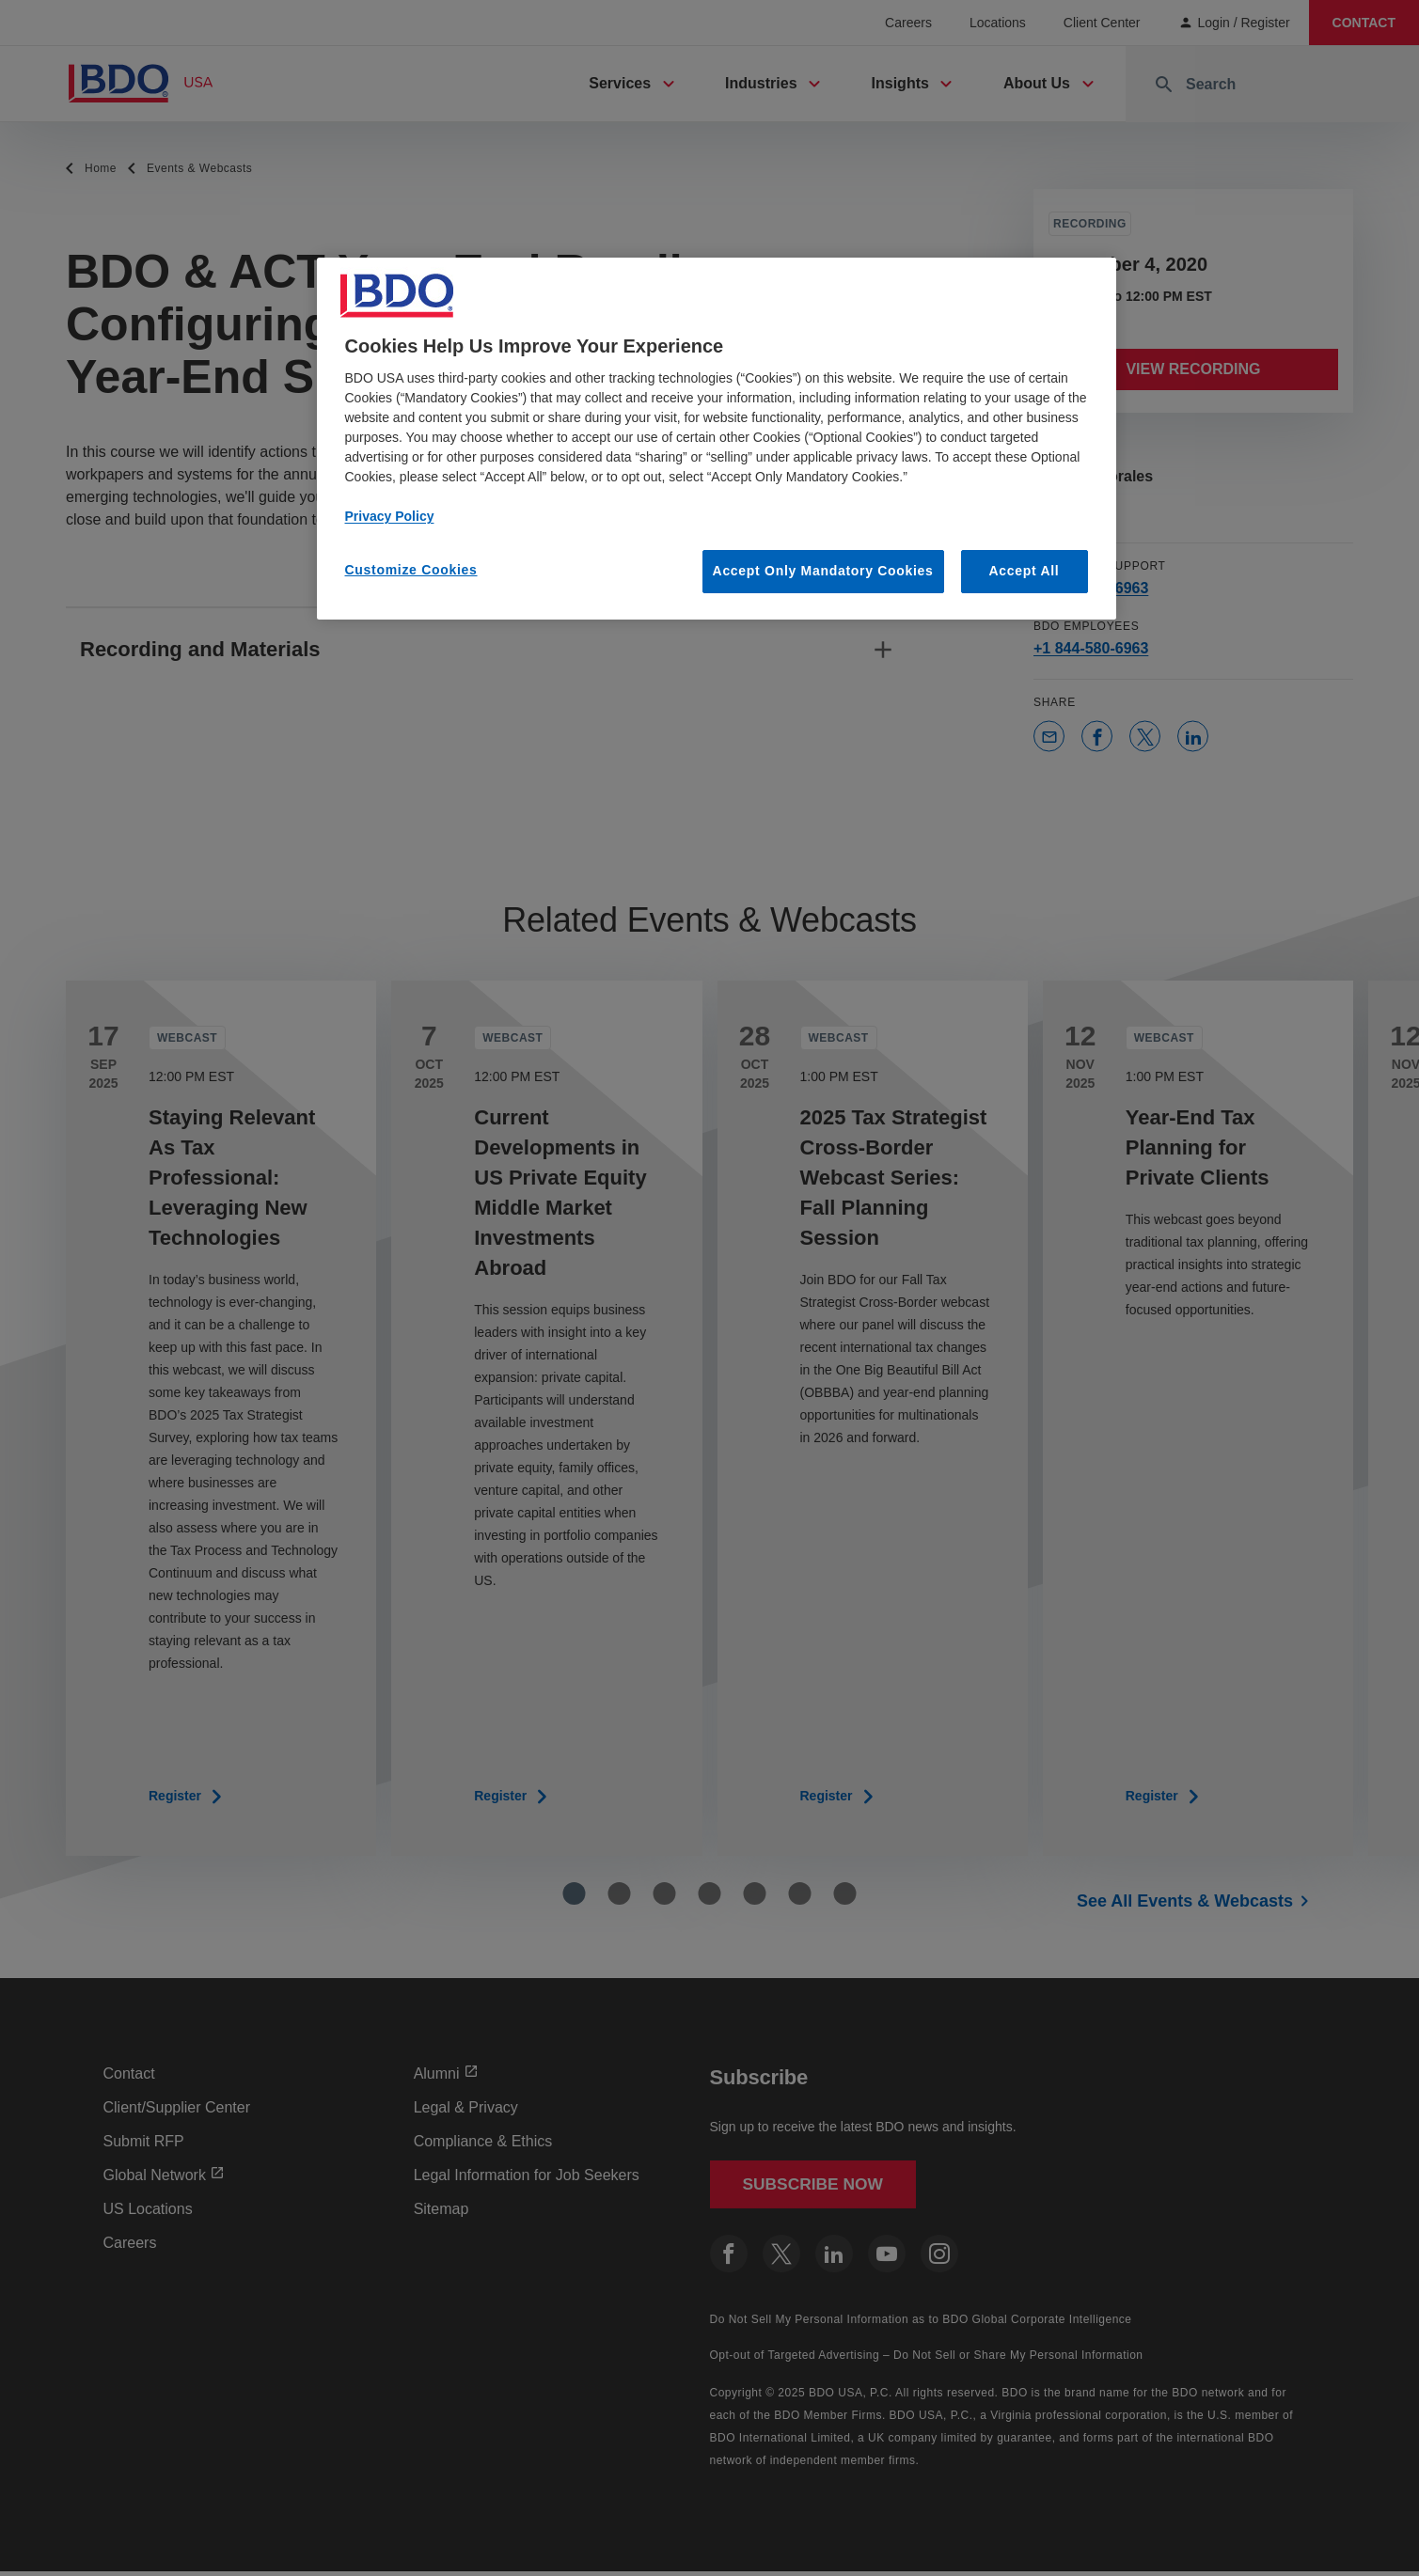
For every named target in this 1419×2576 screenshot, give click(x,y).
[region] (716, 439)
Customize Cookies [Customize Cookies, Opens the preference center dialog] (411, 569)
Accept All (1024, 570)
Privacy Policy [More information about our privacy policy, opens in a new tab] (389, 516)
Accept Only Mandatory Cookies (823, 570)
